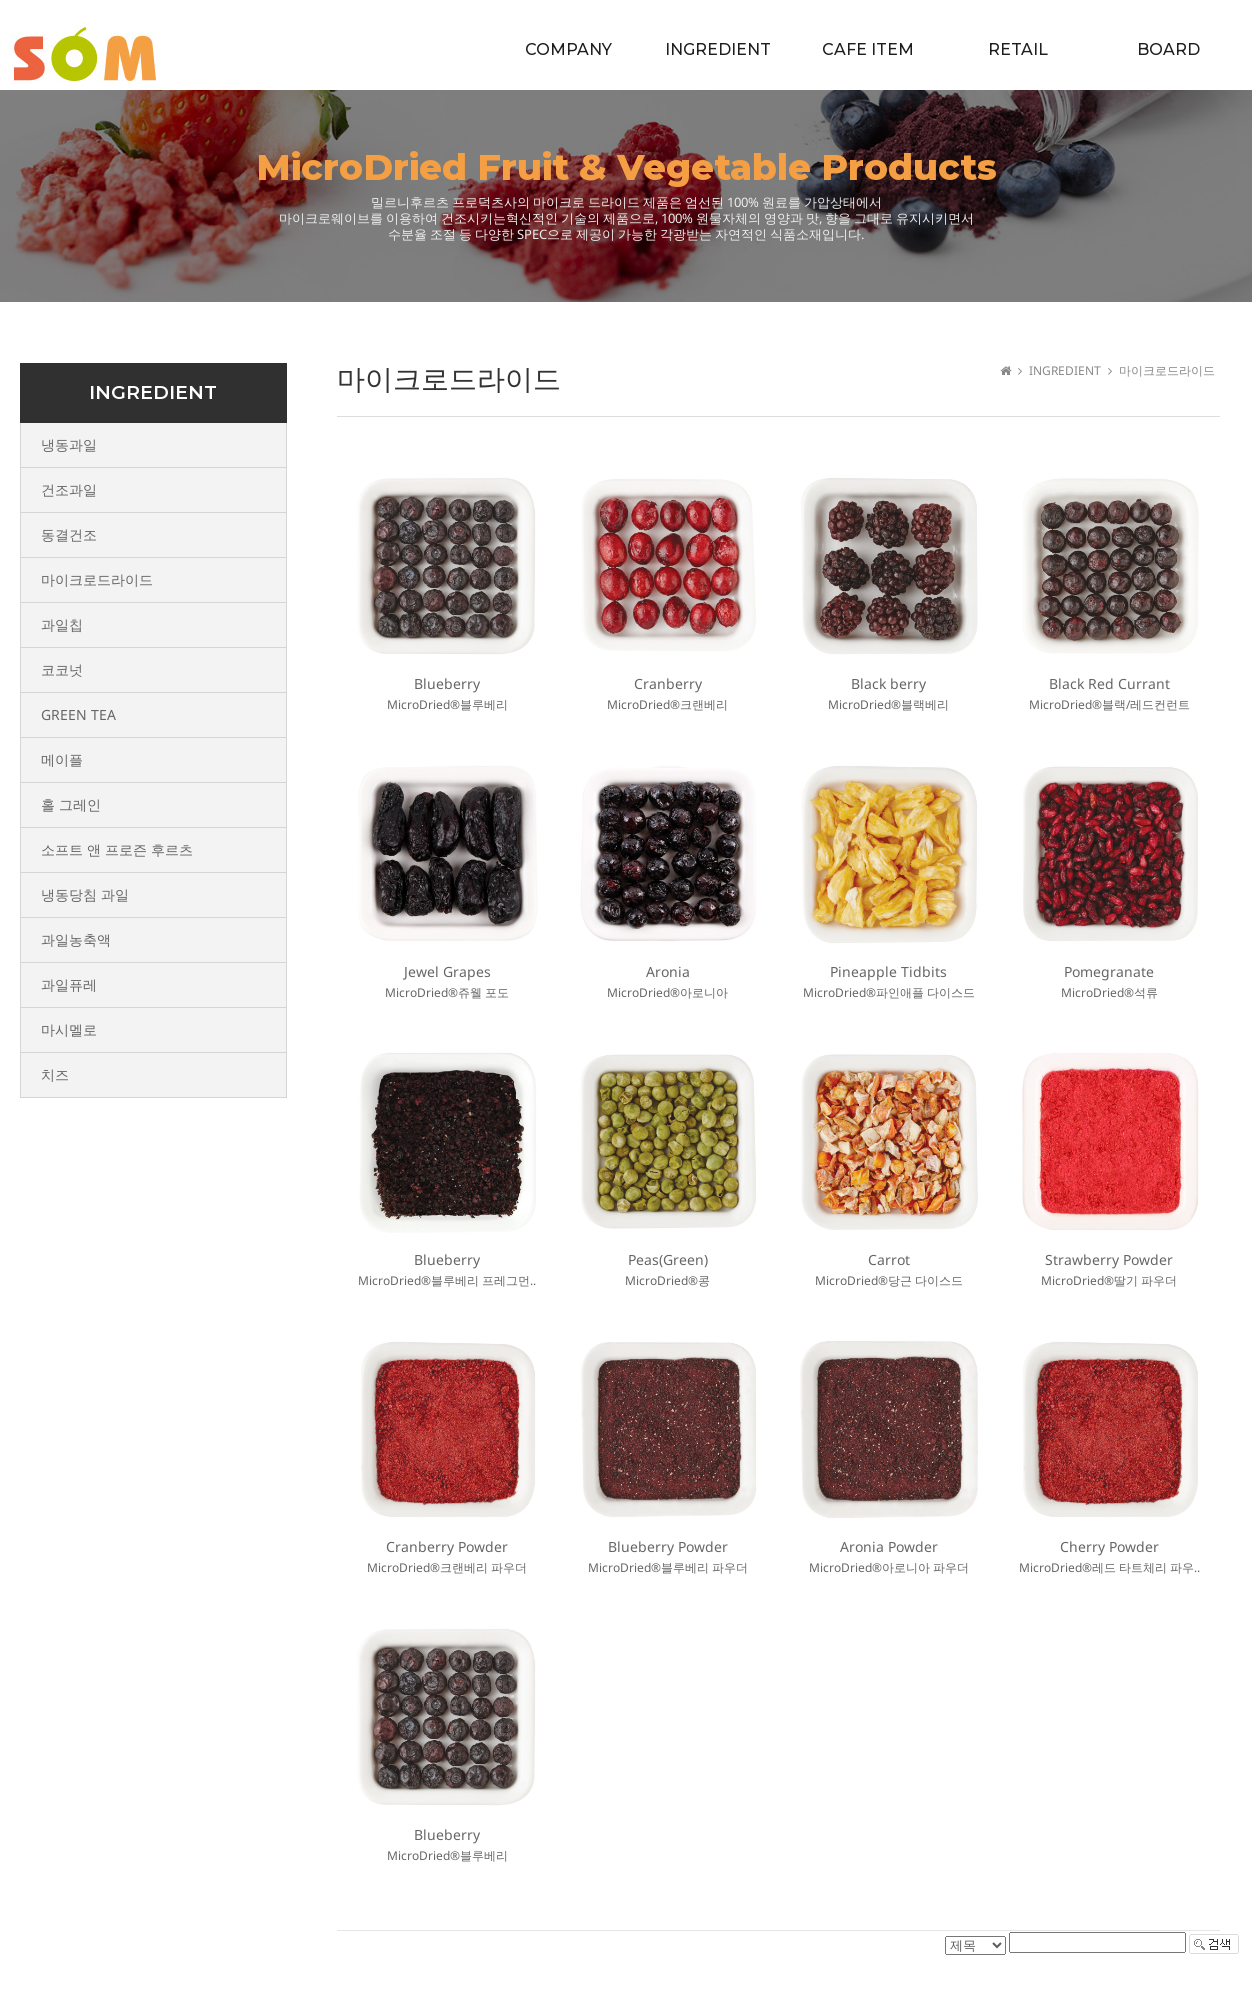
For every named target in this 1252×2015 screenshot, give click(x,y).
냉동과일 (69, 444)
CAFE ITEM (868, 49)
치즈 (55, 1074)
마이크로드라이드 (97, 579)
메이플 (62, 759)
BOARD (1168, 49)
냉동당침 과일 (85, 894)
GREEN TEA (78, 714)
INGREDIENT (718, 49)
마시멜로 (69, 1029)
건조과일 (69, 489)
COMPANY (568, 49)
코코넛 (62, 669)
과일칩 (62, 624)
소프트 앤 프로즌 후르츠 (117, 849)
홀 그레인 (71, 804)
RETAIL (1018, 49)
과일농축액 (76, 939)
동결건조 (69, 534)
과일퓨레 (69, 984)
